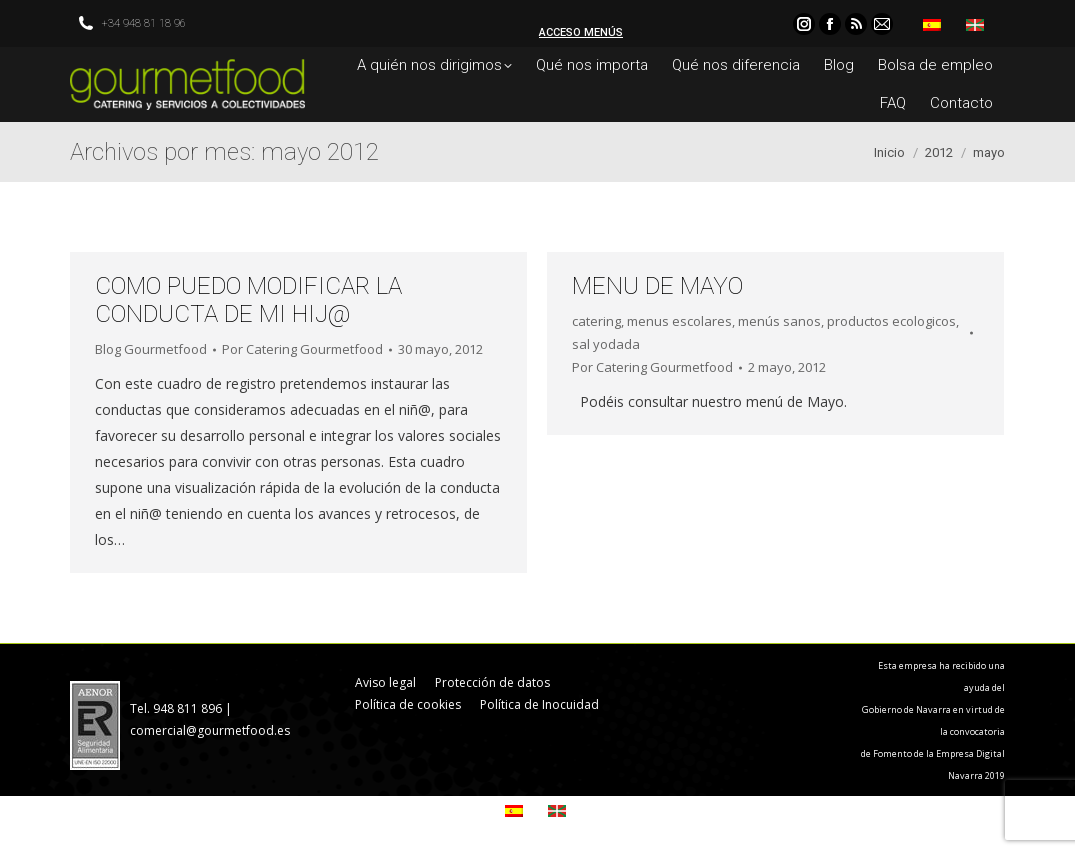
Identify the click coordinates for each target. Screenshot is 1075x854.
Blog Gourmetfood (151, 349)
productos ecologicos (891, 321)
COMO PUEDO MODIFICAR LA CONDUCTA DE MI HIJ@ (248, 300)
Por (302, 349)
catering (596, 321)
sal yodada (606, 344)
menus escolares (679, 321)
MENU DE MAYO (657, 286)
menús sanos (779, 321)
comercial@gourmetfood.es (210, 730)
